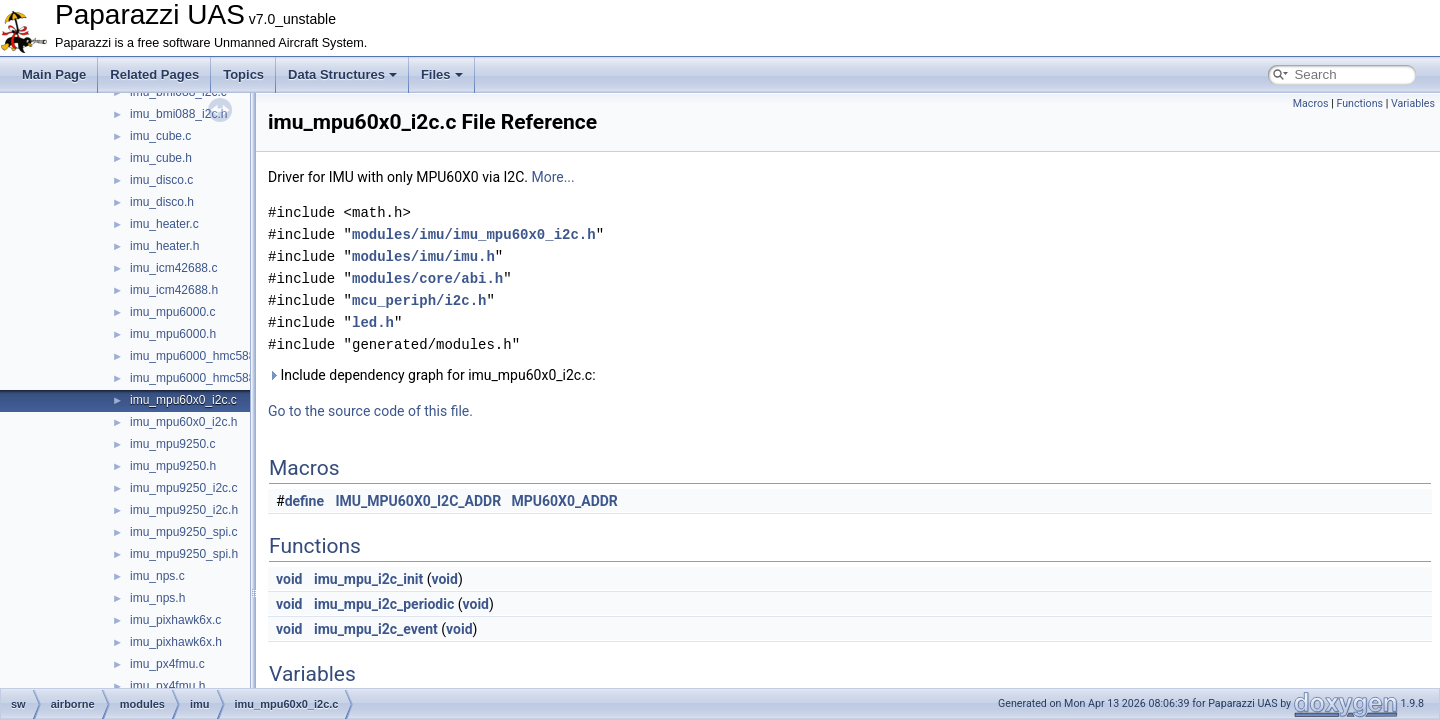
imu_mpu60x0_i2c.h (183, 422)
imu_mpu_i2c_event (376, 629)
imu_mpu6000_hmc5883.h (201, 378)
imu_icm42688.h (174, 290)
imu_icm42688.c (173, 268)
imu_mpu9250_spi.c (183, 532)
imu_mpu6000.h (173, 334)
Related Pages (154, 74)
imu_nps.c (157, 576)
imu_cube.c (160, 136)
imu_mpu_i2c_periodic (384, 604)
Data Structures (342, 74)
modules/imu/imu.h (423, 256)
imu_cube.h (161, 158)
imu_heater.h (164, 246)
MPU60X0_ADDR (565, 501)
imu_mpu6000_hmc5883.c (200, 356)
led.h (373, 322)
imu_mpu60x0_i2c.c (183, 400)
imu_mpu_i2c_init (368, 579)
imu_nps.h (157, 598)
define (304, 501)
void (289, 579)
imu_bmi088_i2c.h (178, 114)
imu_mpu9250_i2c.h (184, 510)
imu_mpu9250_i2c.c (183, 488)
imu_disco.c (161, 180)
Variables (1413, 103)
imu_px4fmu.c (167, 664)
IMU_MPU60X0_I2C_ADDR (419, 501)
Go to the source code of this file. (370, 411)
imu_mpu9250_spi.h (184, 554)
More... (552, 177)
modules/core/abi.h (427, 278)
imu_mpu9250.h (173, 466)
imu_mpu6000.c (172, 312)
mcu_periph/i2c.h (419, 300)
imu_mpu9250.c (172, 444)
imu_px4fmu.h (167, 686)
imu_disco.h (162, 202)
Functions (1359, 103)
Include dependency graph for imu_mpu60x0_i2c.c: (432, 375)
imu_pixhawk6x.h (176, 642)
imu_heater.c (164, 224)
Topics (243, 74)
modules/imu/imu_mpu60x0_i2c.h (474, 234)
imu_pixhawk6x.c (175, 620)
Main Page (54, 74)
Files (442, 74)
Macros (1311, 103)
